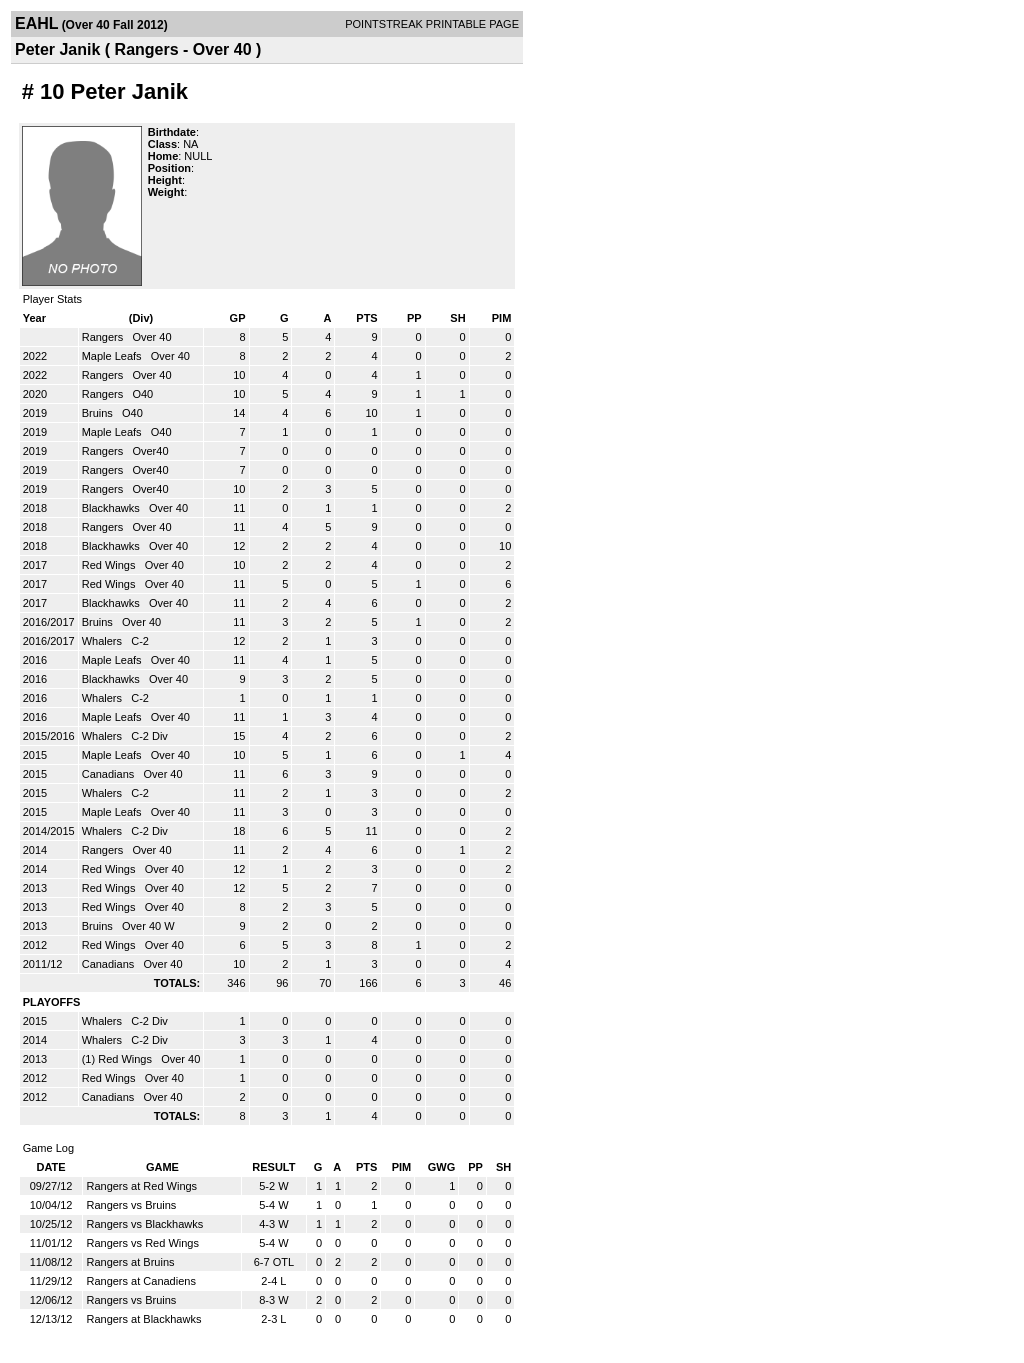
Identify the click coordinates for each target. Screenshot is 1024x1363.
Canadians (110, 774)
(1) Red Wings (118, 1059)
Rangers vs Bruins (131, 1205)
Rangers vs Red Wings (142, 1243)
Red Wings (110, 565)
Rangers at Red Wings (141, 1186)
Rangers (104, 337)
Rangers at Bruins (130, 1262)
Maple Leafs (113, 356)
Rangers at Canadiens (140, 1281)
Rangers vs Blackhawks (144, 1224)
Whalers (103, 641)
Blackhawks (112, 508)
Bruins (99, 413)
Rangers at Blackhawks (143, 1319)
